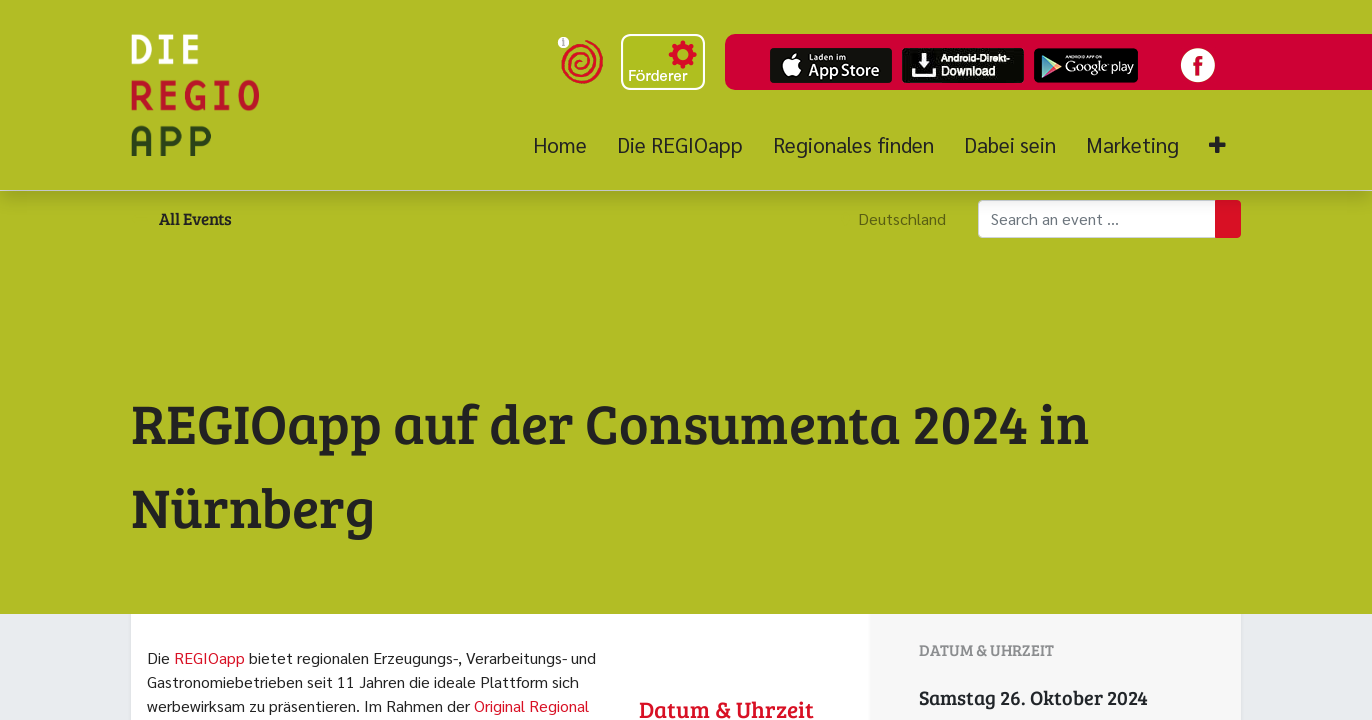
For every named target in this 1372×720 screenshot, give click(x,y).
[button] (1217, 145)
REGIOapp (209, 657)
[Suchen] (1228, 219)
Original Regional (531, 705)
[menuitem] (567, 145)
